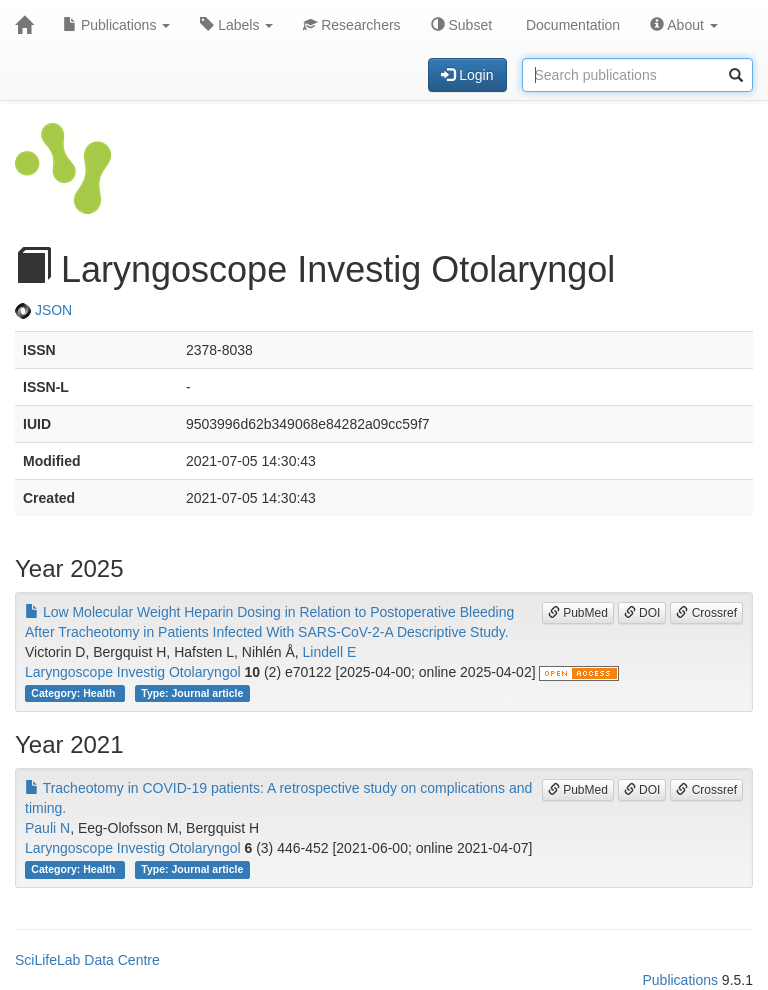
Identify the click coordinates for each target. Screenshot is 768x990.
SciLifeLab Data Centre (87, 960)
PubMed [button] (578, 613)
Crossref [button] (706, 613)
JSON (43, 310)
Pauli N (47, 828)
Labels (236, 25)
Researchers (351, 25)
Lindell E (330, 652)
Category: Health (74, 693)
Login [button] (467, 75)
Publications (116, 25)
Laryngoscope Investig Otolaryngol (133, 672)
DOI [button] (642, 613)
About (684, 25)
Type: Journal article (192, 693)
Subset (461, 25)
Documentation (571, 25)
